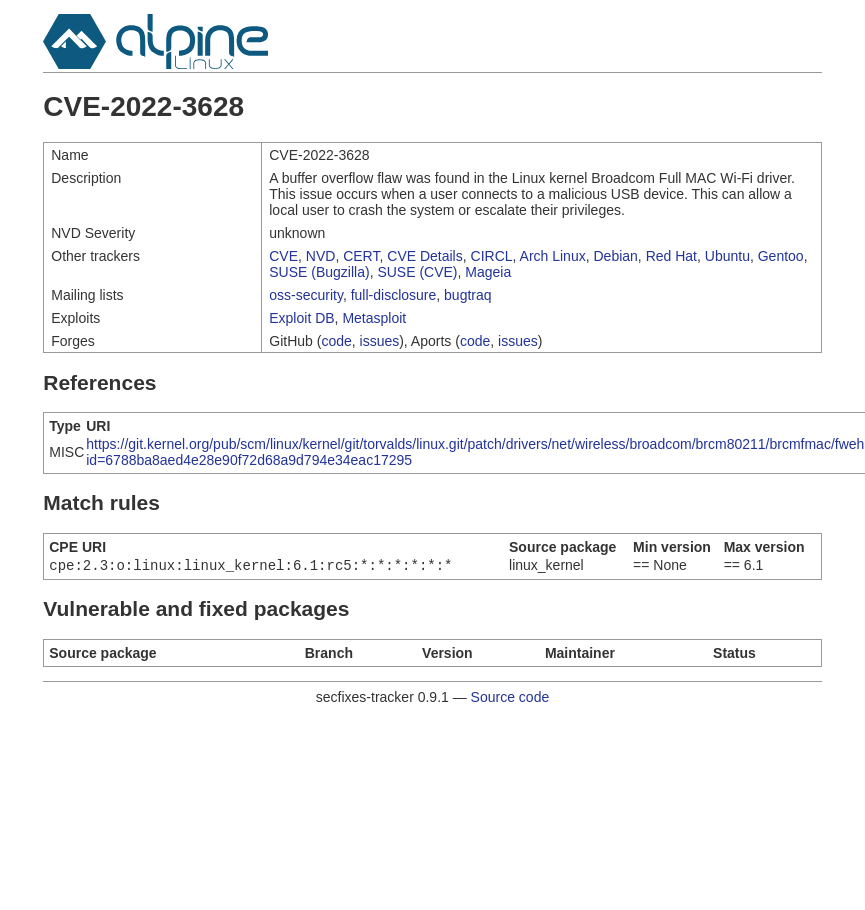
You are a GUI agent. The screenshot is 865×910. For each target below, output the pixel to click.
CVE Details (424, 256)
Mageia (488, 272)
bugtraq (467, 295)
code (336, 341)
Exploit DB (301, 318)
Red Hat (671, 256)
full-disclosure (394, 295)
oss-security (306, 295)
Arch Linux (553, 256)
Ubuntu (727, 256)
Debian (615, 256)
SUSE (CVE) (417, 272)
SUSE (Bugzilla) (319, 272)
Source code (510, 699)
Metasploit (374, 318)
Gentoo (781, 256)
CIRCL (492, 256)
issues (380, 341)
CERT (361, 256)
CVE (283, 256)
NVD (321, 256)
